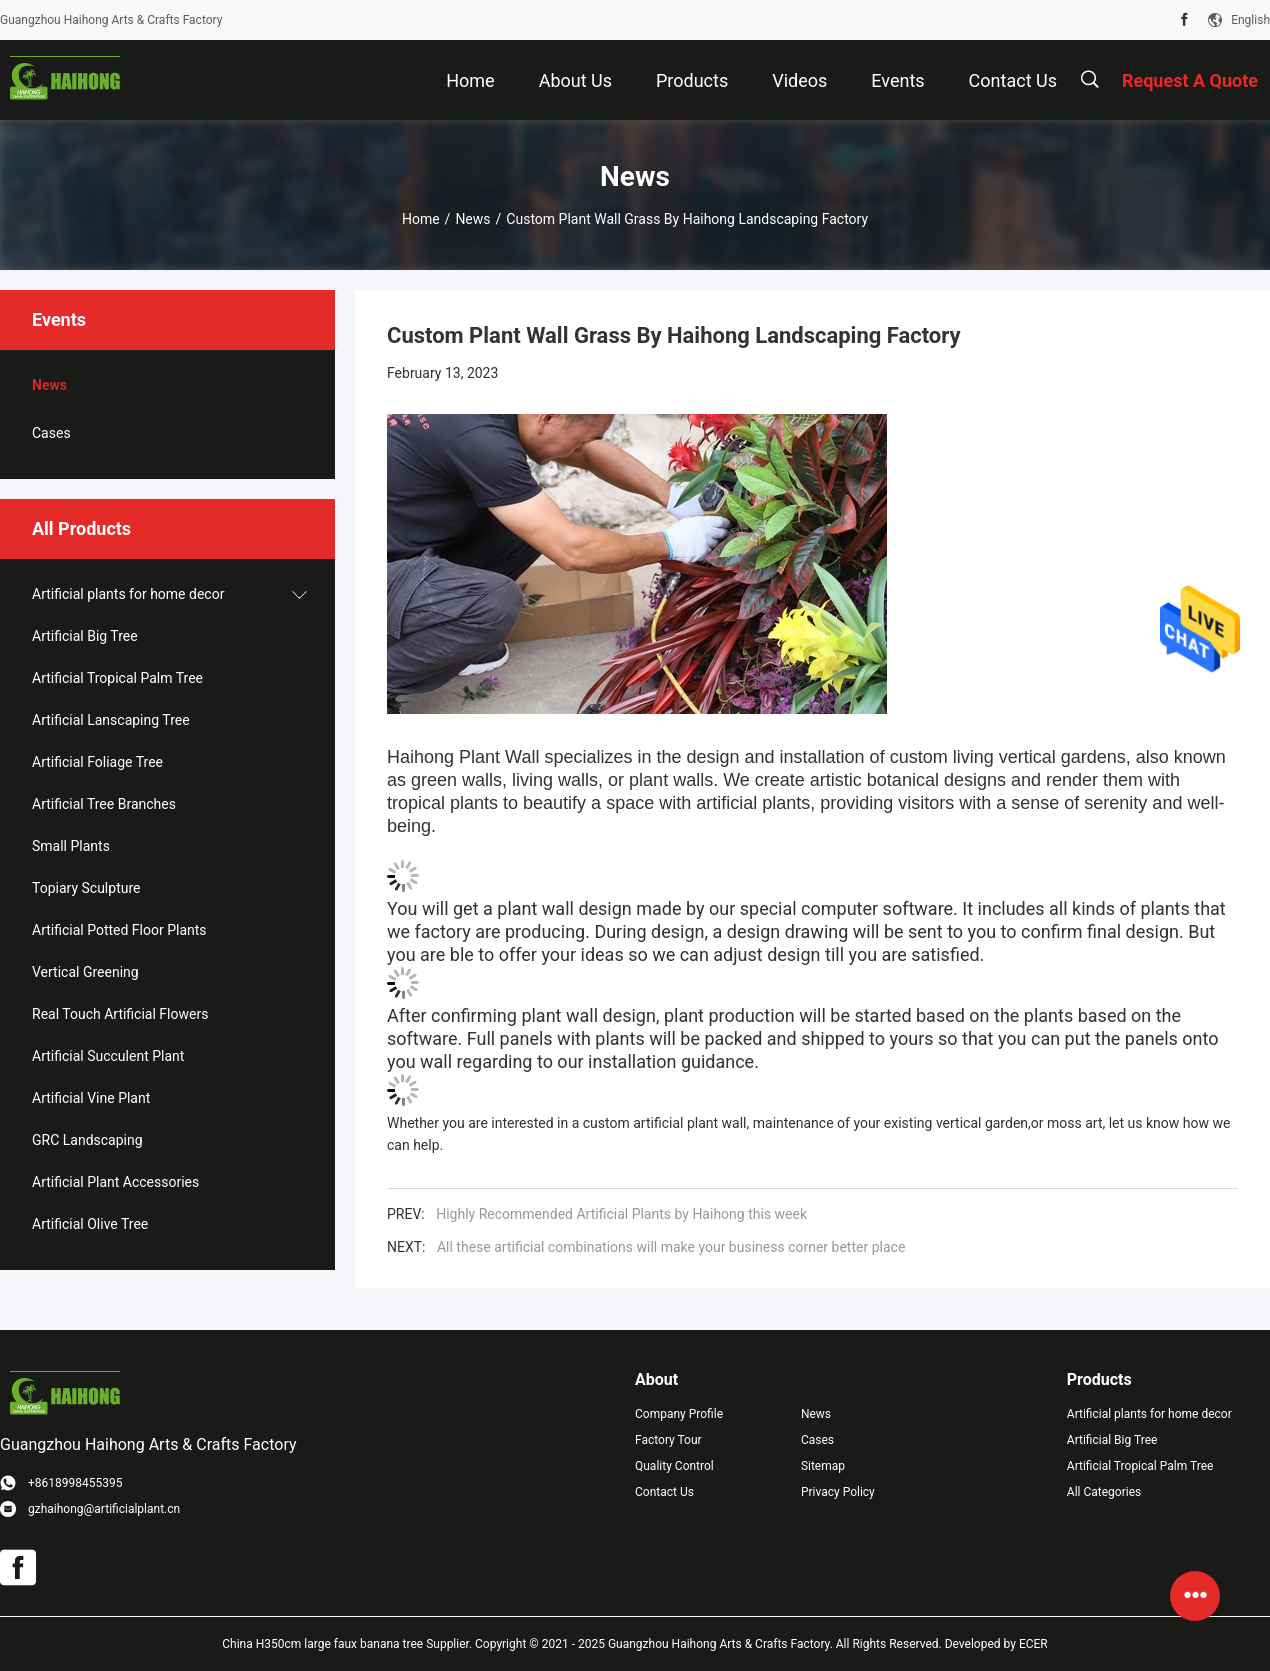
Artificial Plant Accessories (115, 1182)
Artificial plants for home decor (128, 594)
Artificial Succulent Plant (108, 1056)
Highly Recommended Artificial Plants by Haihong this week (621, 1214)
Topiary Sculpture (86, 888)
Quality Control (674, 1466)
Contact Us (664, 1492)
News (472, 219)
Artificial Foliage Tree (97, 762)
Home (421, 219)
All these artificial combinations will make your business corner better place (671, 1247)
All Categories (1104, 1492)
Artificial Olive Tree (90, 1224)
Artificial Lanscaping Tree (111, 720)
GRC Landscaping (87, 1140)
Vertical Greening (85, 972)
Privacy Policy (838, 1492)
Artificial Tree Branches (104, 804)
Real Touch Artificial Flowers (120, 1014)
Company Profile (679, 1414)
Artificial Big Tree (85, 636)
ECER (1033, 1644)
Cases (51, 433)
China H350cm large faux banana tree (322, 1644)
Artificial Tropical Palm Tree (117, 678)
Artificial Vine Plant (91, 1098)
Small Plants (71, 846)
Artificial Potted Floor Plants (119, 930)
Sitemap (823, 1466)
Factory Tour (668, 1440)
